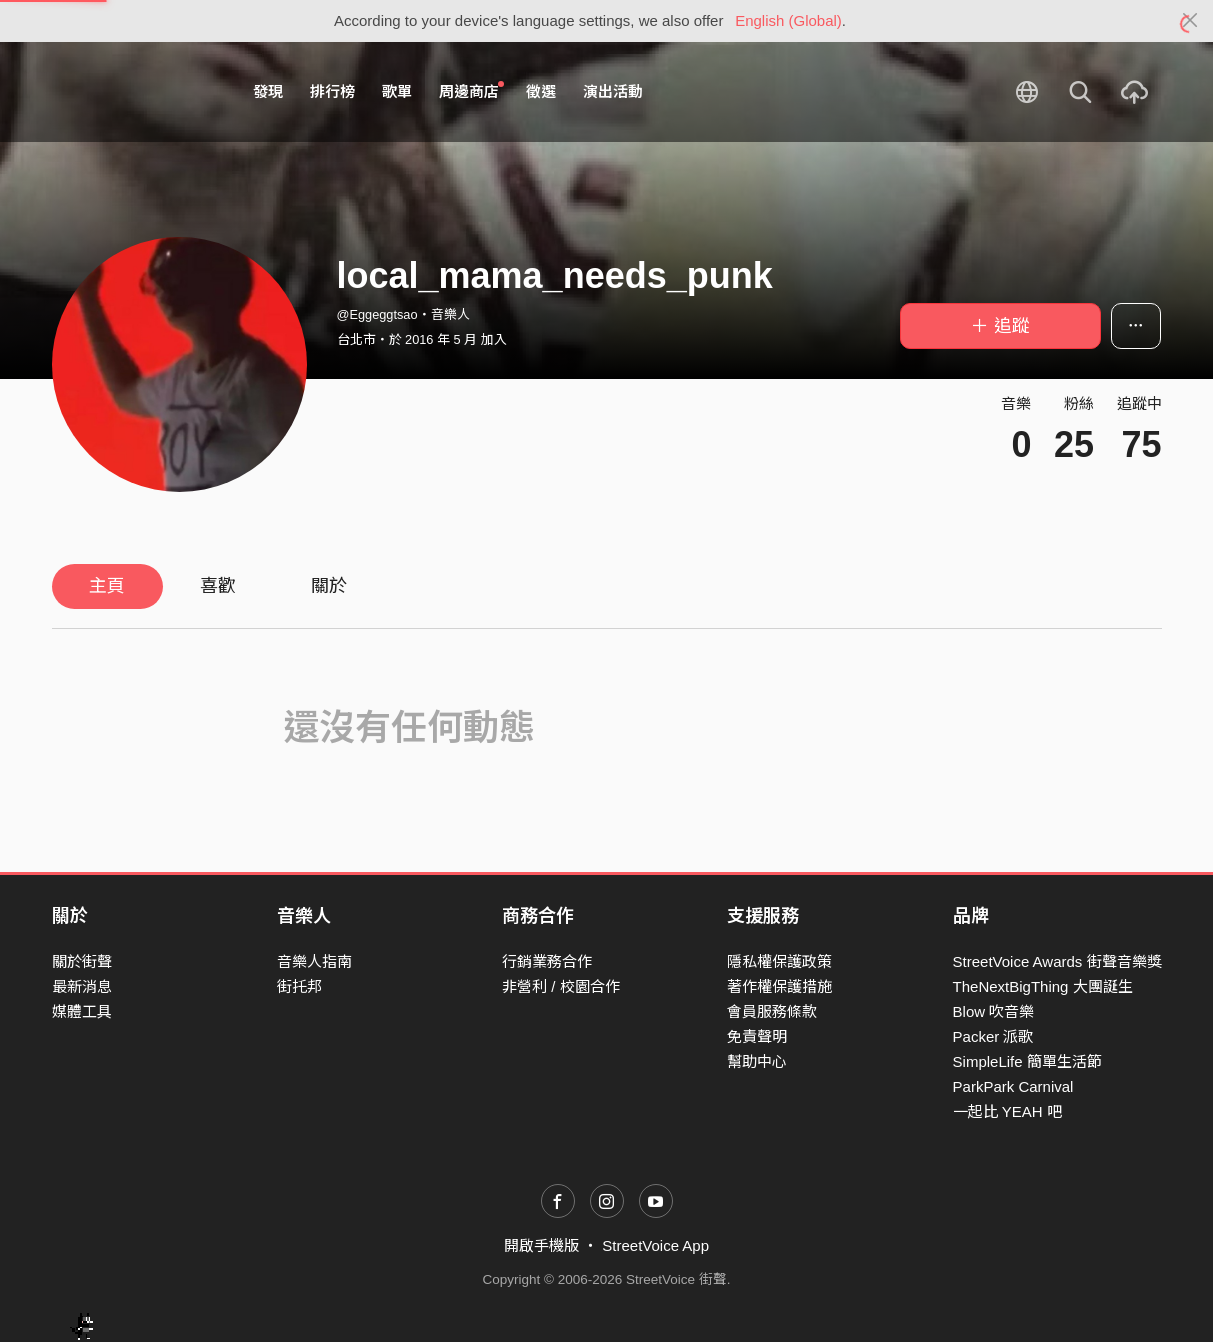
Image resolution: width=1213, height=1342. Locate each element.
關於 (329, 586)
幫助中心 (757, 1061)
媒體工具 (82, 1011)
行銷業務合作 (547, 961)
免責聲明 (757, 1036)
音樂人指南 (314, 961)
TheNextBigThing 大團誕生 (1043, 986)
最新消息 (82, 986)
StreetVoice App (655, 1245)
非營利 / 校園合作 (561, 986)
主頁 (107, 586)
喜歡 (218, 586)
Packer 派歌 (993, 1036)
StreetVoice (134, 92)
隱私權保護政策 (779, 961)
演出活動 (613, 91)
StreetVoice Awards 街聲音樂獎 (1057, 961)
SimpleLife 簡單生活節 (1027, 1061)
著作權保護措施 (779, 986)
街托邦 (299, 986)
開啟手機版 (541, 1245)
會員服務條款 (772, 1011)
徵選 (541, 91)
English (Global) (788, 20)
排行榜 (332, 91)
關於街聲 (82, 961)
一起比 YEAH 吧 (1007, 1111)
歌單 (397, 91)
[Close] (1190, 21)
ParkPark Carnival (1013, 1086)
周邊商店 (472, 91)
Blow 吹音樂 (994, 1011)
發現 (268, 91)
